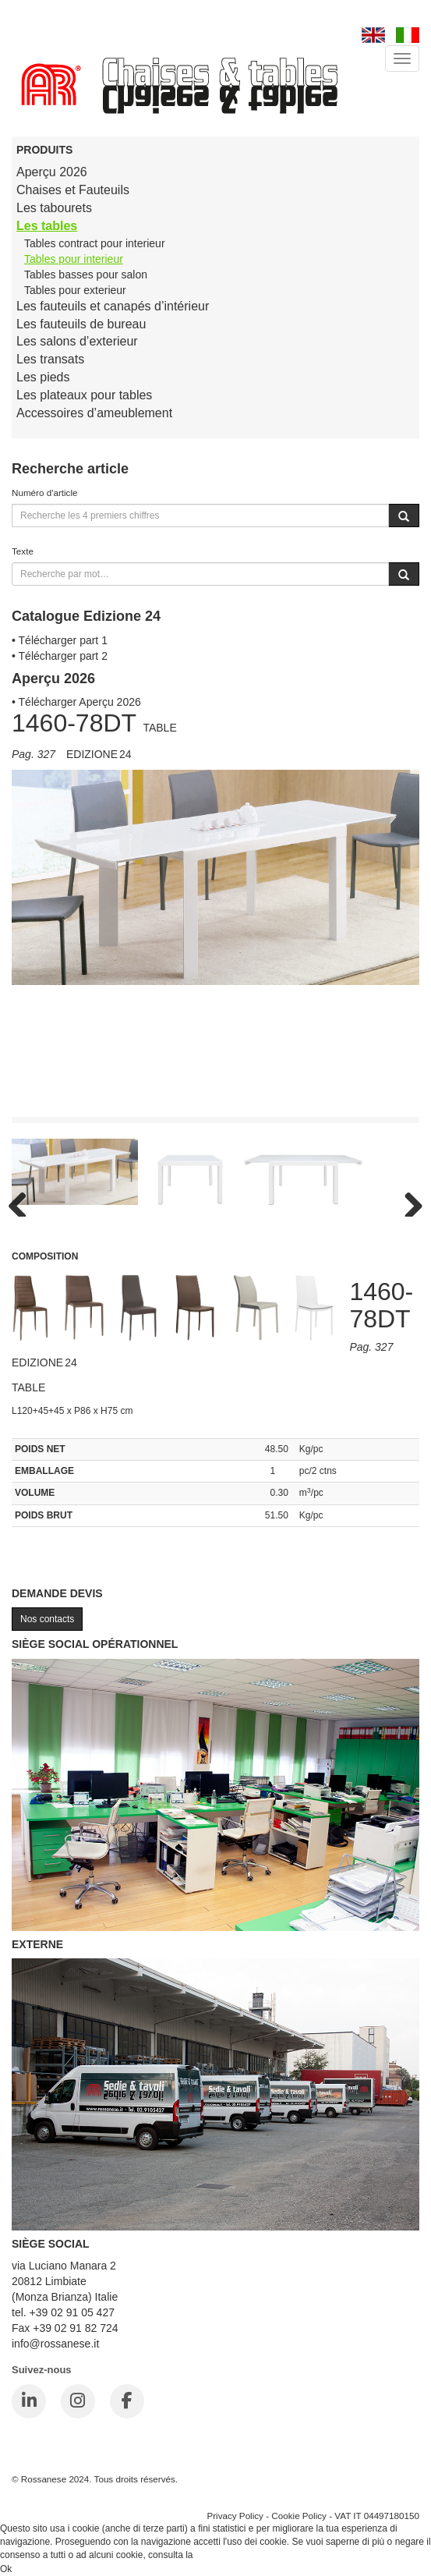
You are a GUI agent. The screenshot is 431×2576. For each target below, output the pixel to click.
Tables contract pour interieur (94, 243)
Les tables (46, 225)
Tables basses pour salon (85, 274)
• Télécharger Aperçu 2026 (76, 702)
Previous (23, 1201)
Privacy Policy (235, 2515)
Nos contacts (47, 1619)
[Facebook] (127, 2401)
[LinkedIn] (29, 2401)
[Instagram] (78, 2401)
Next (407, 1201)
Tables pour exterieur (75, 290)
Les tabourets (54, 207)
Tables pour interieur (73, 259)
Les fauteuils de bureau (81, 324)
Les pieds (43, 377)
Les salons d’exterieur (77, 341)
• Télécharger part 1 (60, 640)
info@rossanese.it (55, 2343)
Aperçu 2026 (51, 172)
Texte (23, 551)
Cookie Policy (299, 2515)
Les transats (50, 359)
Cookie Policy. (225, 2554)
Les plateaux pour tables (84, 395)
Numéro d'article (45, 492)
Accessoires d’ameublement (94, 413)
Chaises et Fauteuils (72, 190)
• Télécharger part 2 (60, 656)
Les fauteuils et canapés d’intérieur (112, 306)
